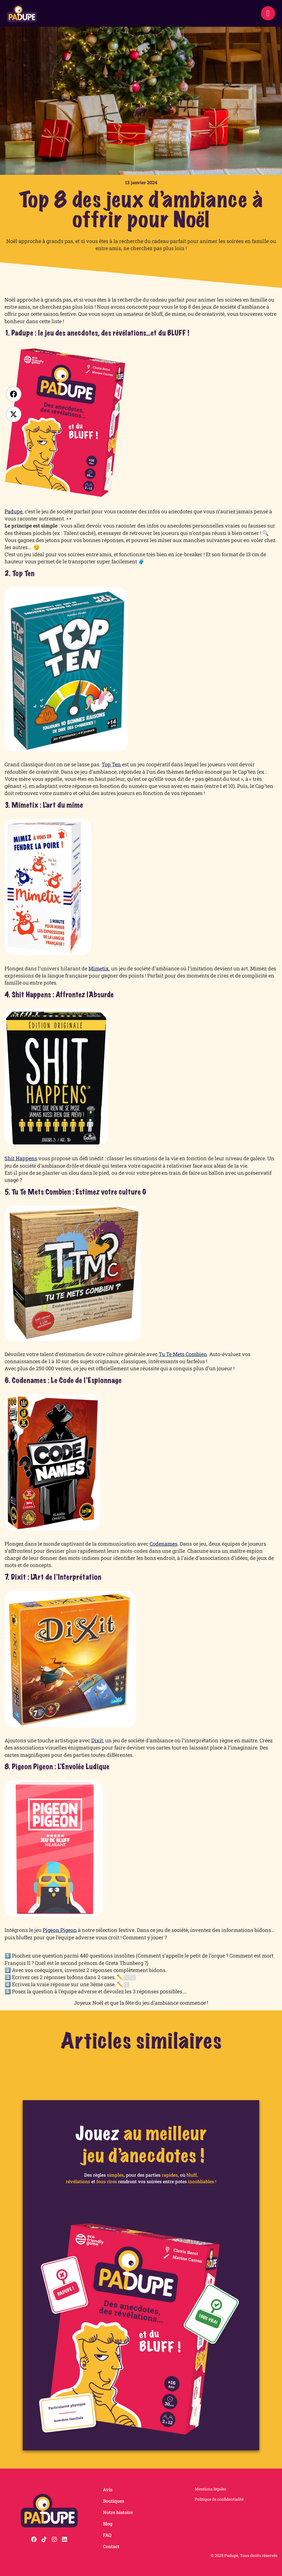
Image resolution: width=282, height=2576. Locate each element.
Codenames (163, 1543)
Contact (111, 2546)
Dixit (97, 1740)
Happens (26, 1158)
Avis (108, 2489)
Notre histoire (118, 2512)
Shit (10, 1158)
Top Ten (111, 764)
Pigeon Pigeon (60, 1930)
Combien (196, 1354)
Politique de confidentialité (219, 2499)
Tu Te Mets (172, 1354)
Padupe (13, 511)
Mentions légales (210, 2489)
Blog (107, 2524)
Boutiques (113, 2501)
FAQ (107, 2535)
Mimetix (98, 968)
